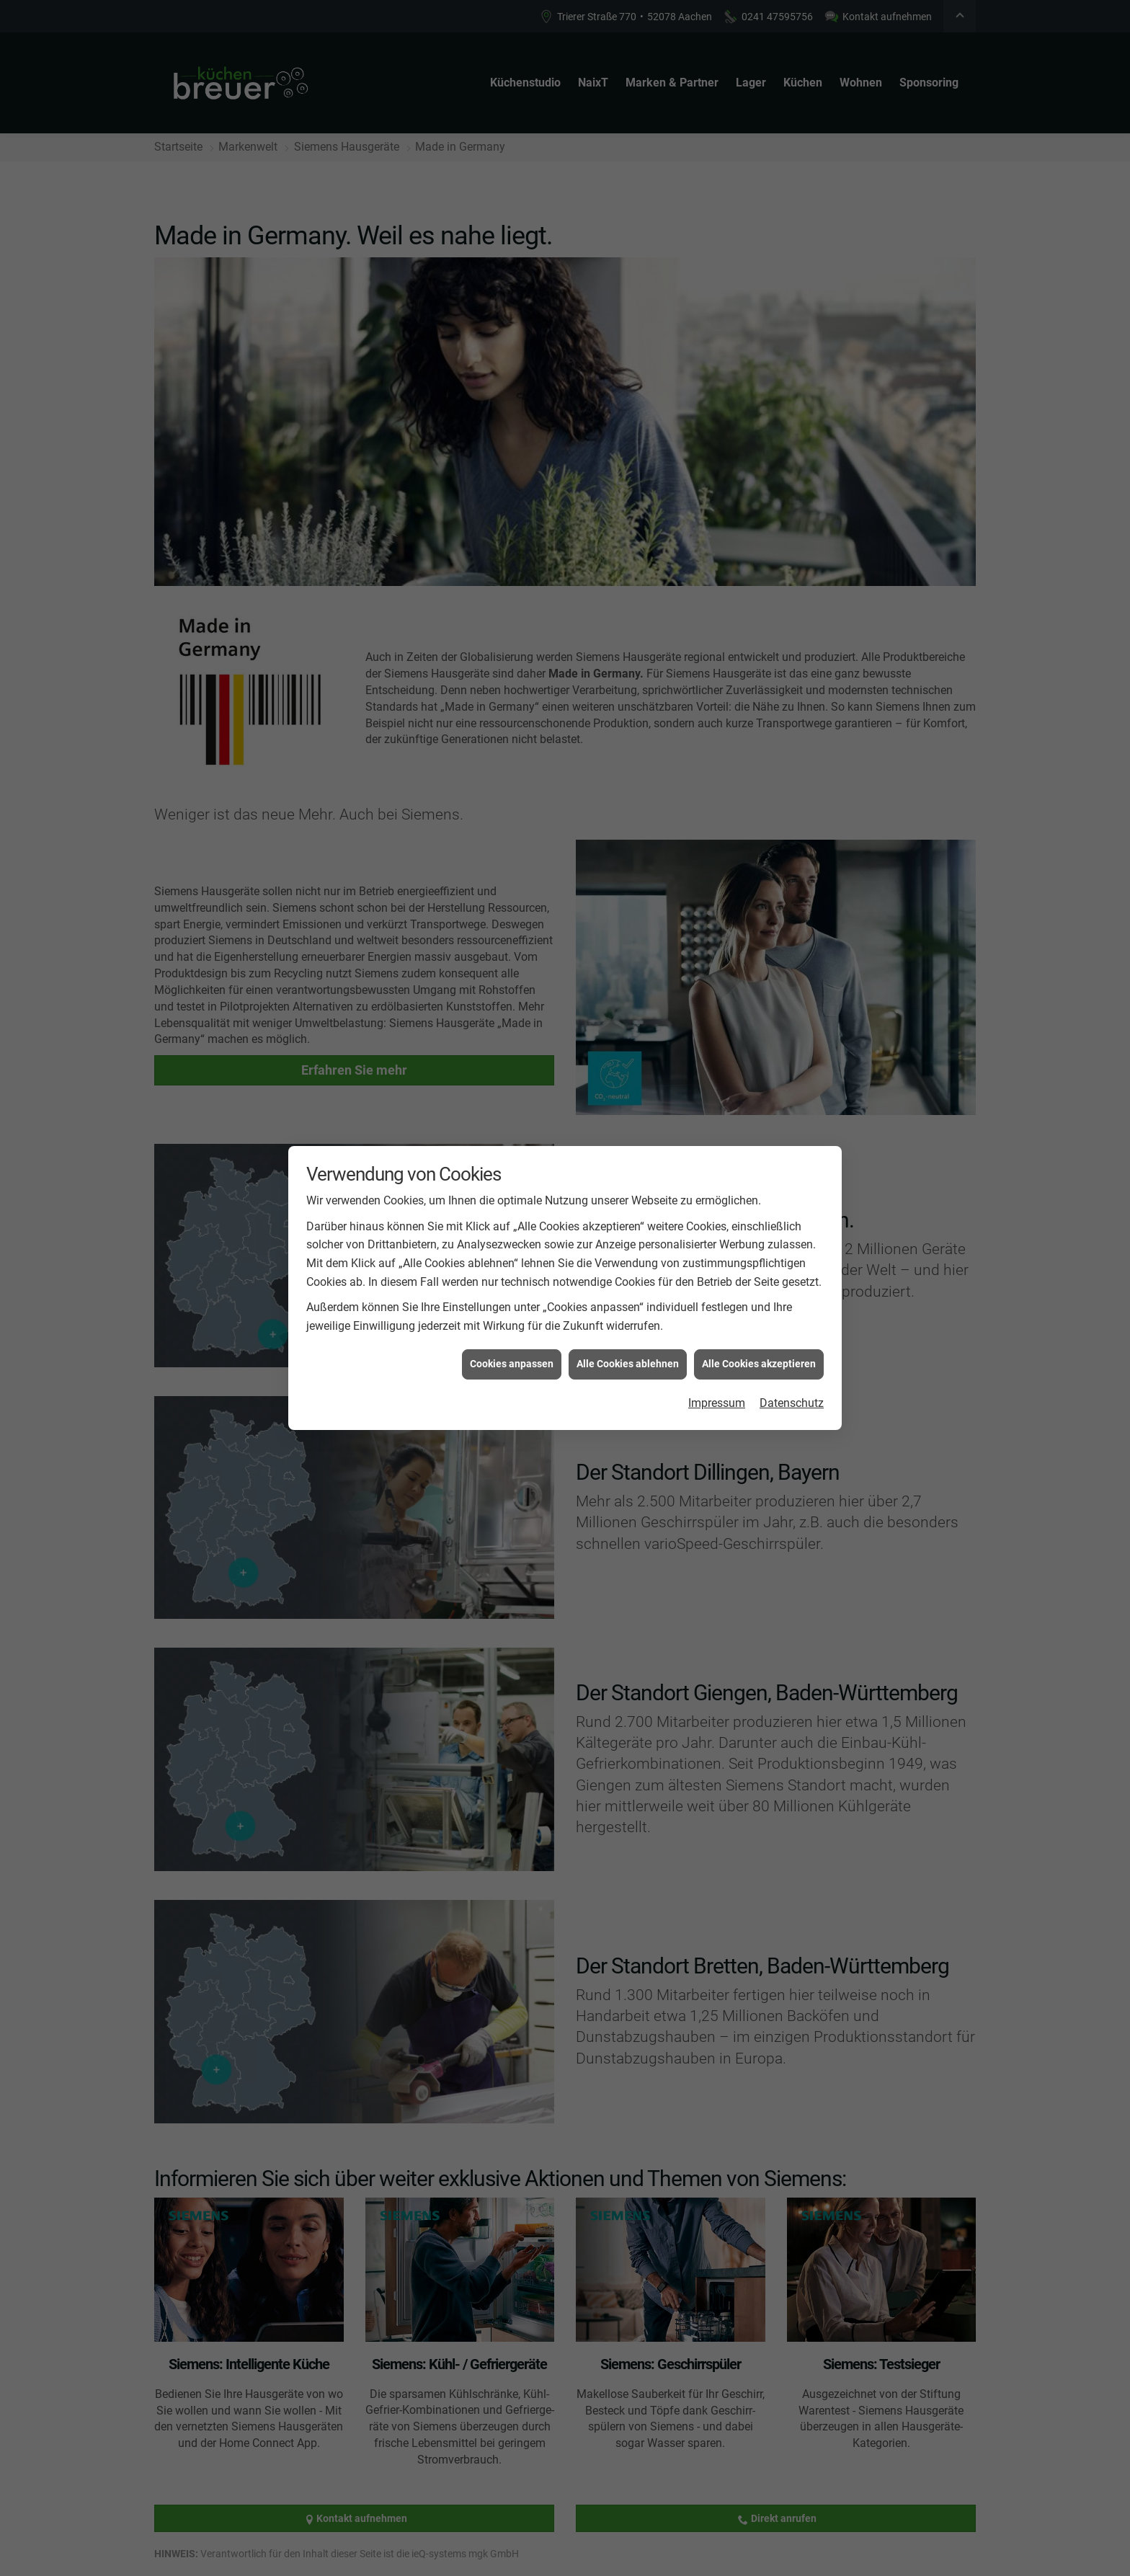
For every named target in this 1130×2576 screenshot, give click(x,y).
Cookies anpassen (511, 1363)
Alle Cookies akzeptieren (759, 1363)
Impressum (716, 1402)
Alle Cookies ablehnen (628, 1363)
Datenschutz (792, 1402)
